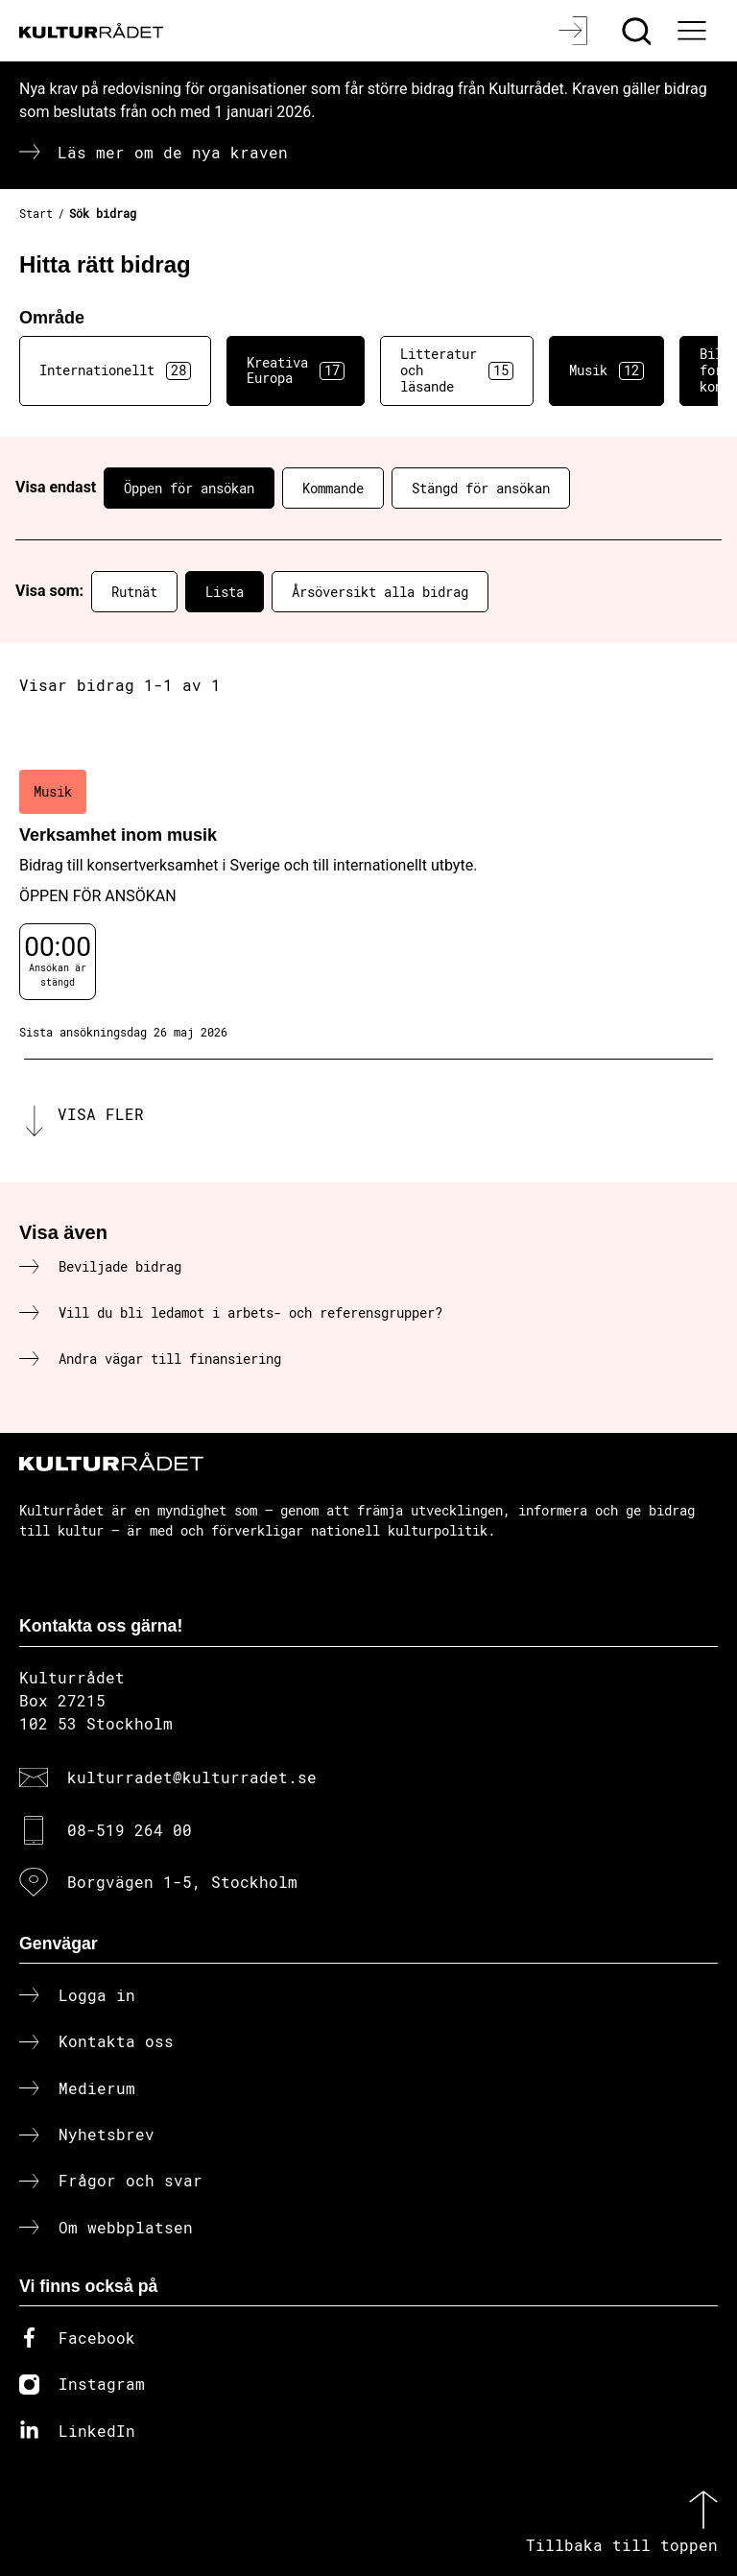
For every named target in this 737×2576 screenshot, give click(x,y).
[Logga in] (575, 30)
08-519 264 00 (129, 1830)
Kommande (333, 488)
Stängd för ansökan (481, 488)
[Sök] (638, 30)
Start (36, 213)
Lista (224, 592)
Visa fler (101, 1114)
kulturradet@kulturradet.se (192, 1777)
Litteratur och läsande (456, 370)
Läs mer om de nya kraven (173, 152)
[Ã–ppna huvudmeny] (693, 30)
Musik (606, 370)
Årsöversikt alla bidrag (380, 592)
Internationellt (115, 370)
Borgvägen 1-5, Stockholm (182, 1882)
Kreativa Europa (296, 370)
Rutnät (134, 592)
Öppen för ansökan (189, 488)
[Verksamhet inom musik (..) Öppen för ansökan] (368, 905)
